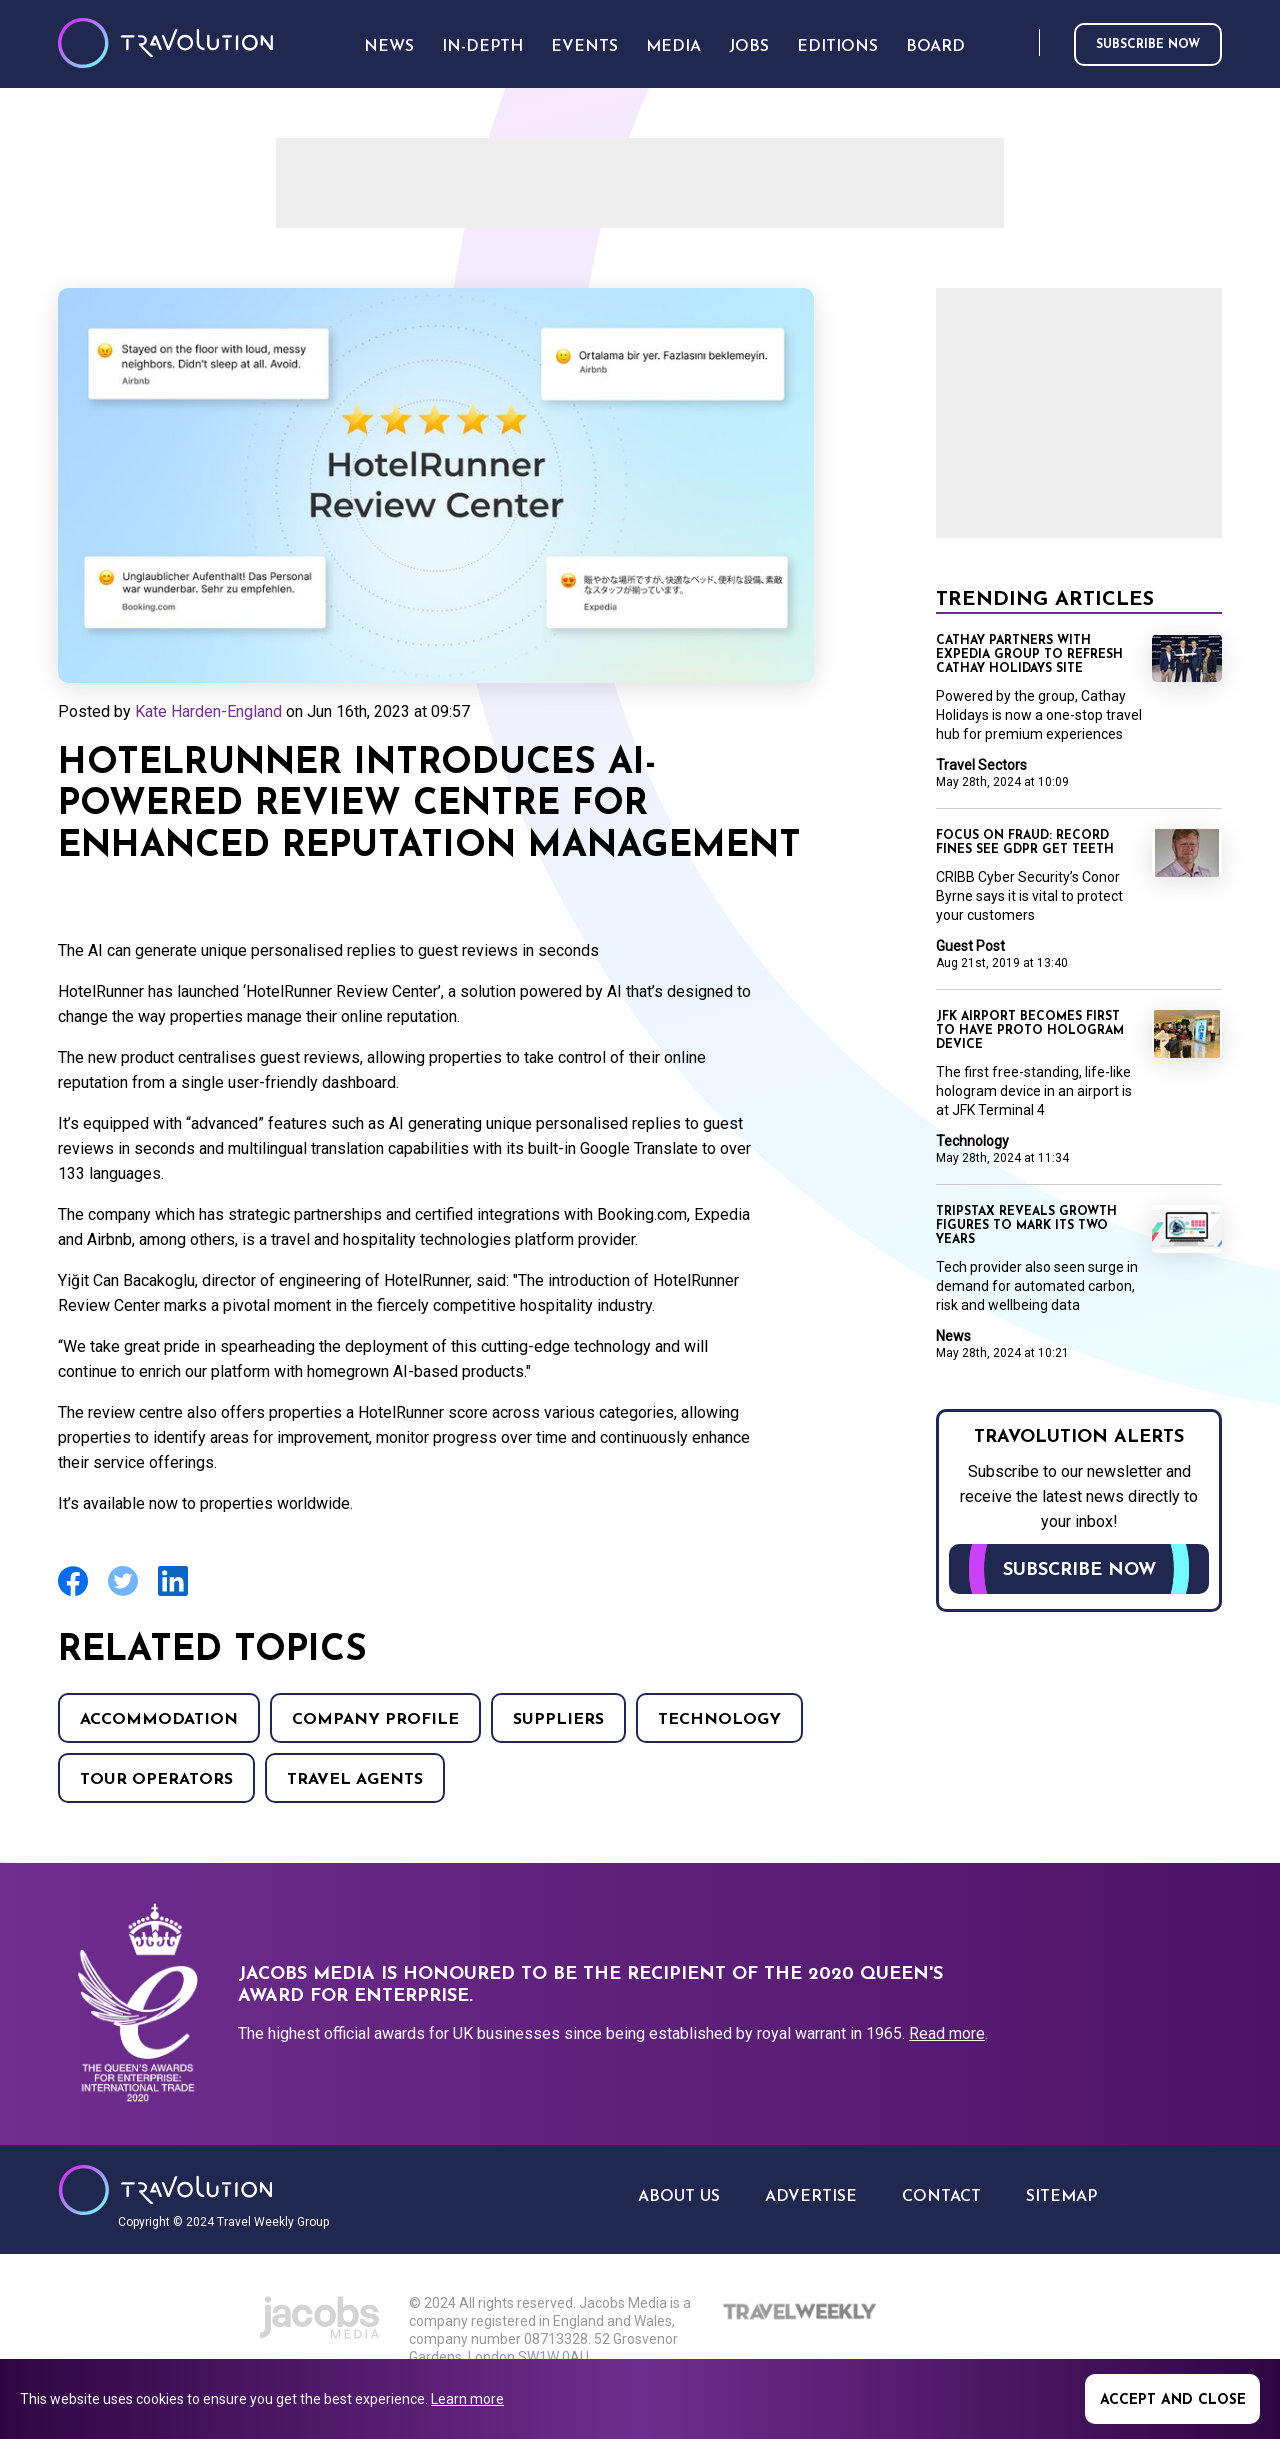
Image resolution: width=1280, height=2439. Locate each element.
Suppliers (558, 1720)
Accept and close (1173, 2400)
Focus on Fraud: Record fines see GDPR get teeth (1025, 843)
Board (935, 47)
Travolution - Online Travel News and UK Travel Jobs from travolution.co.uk (165, 2190)
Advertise (811, 2197)
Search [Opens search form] (1020, 43)
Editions (837, 47)
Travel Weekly (801, 2311)
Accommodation (159, 1720)
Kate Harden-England (208, 711)
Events (584, 47)
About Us (679, 2197)
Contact (941, 2197)
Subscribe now (1148, 45)
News (953, 1336)
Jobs (749, 47)
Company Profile (375, 1720)
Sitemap (1061, 2197)
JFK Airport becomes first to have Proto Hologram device (1030, 1031)
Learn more (467, 2399)
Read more (947, 2033)
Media (673, 47)
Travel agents (355, 1780)
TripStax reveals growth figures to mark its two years (1026, 1226)
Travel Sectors (981, 765)
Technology (719, 1720)
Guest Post (970, 946)
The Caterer (839, 2346)
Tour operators (156, 1780)
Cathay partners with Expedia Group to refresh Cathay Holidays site (1029, 655)
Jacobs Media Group (319, 2318)
